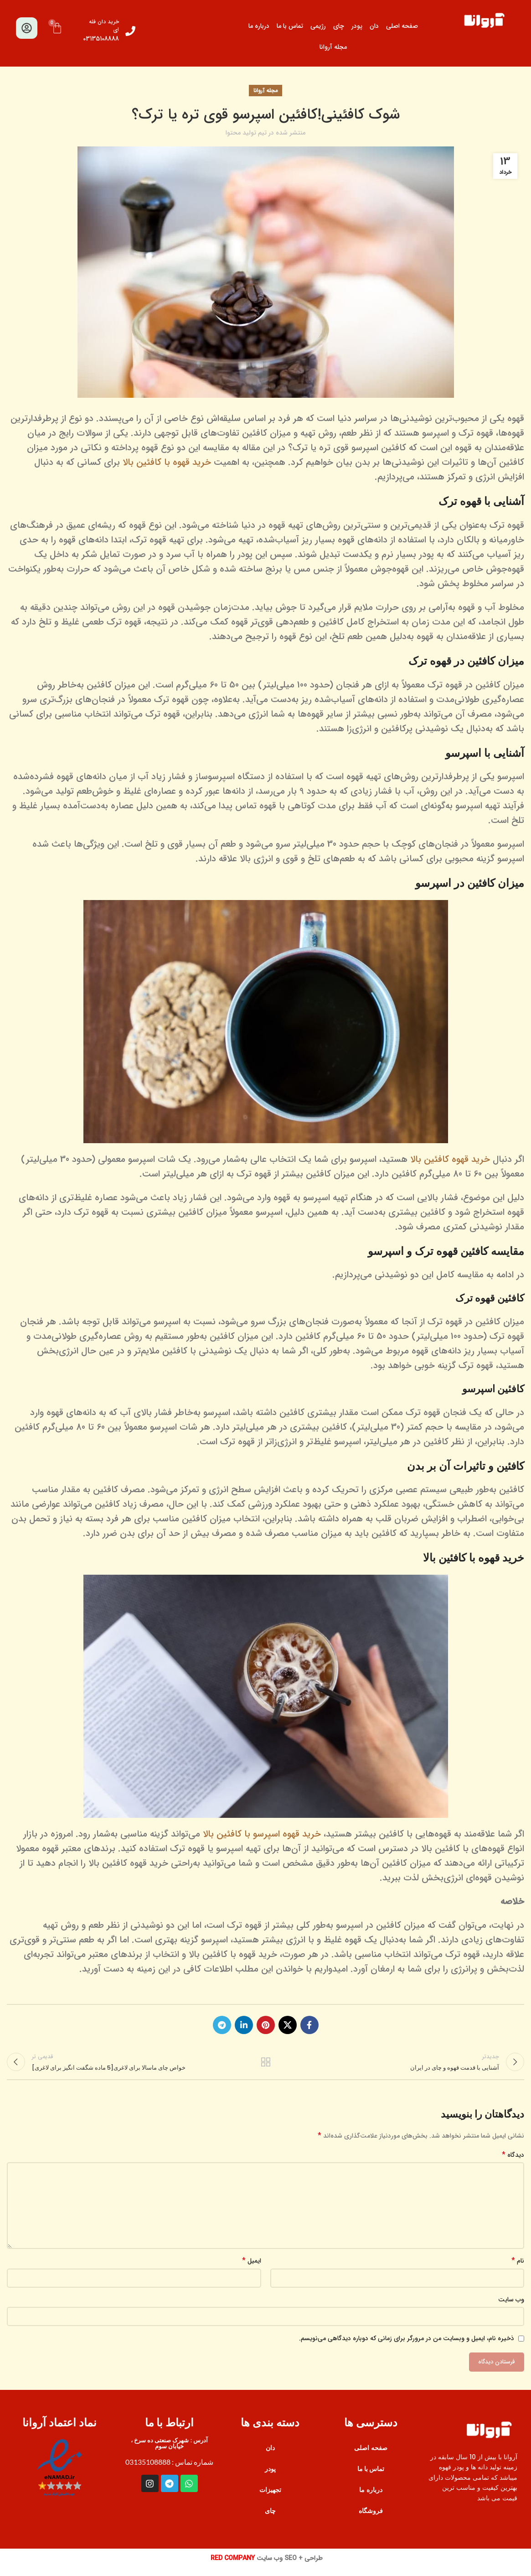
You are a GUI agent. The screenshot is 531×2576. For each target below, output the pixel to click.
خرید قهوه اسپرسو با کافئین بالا (262, 1834)
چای (338, 26)
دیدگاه (513, 2163)
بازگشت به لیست (265, 2066)
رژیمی (318, 26)
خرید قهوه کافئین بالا (450, 1159)
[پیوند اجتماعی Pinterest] (266, 2025)
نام (517, 2269)
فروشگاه (371, 2519)
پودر (356, 26)
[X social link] (287, 2025)
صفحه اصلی (402, 26)
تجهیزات (270, 2498)
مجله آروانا (333, 47)
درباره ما (258, 26)
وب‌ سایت (511, 2307)
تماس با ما (290, 26)
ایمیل (251, 2269)
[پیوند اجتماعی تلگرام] (222, 2025)
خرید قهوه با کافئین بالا (167, 462)
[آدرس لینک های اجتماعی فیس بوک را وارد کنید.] (309, 2025)
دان (374, 26)
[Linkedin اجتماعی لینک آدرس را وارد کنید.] (244, 2025)
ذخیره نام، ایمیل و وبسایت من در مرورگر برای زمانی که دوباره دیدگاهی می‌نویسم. (406, 2347)
